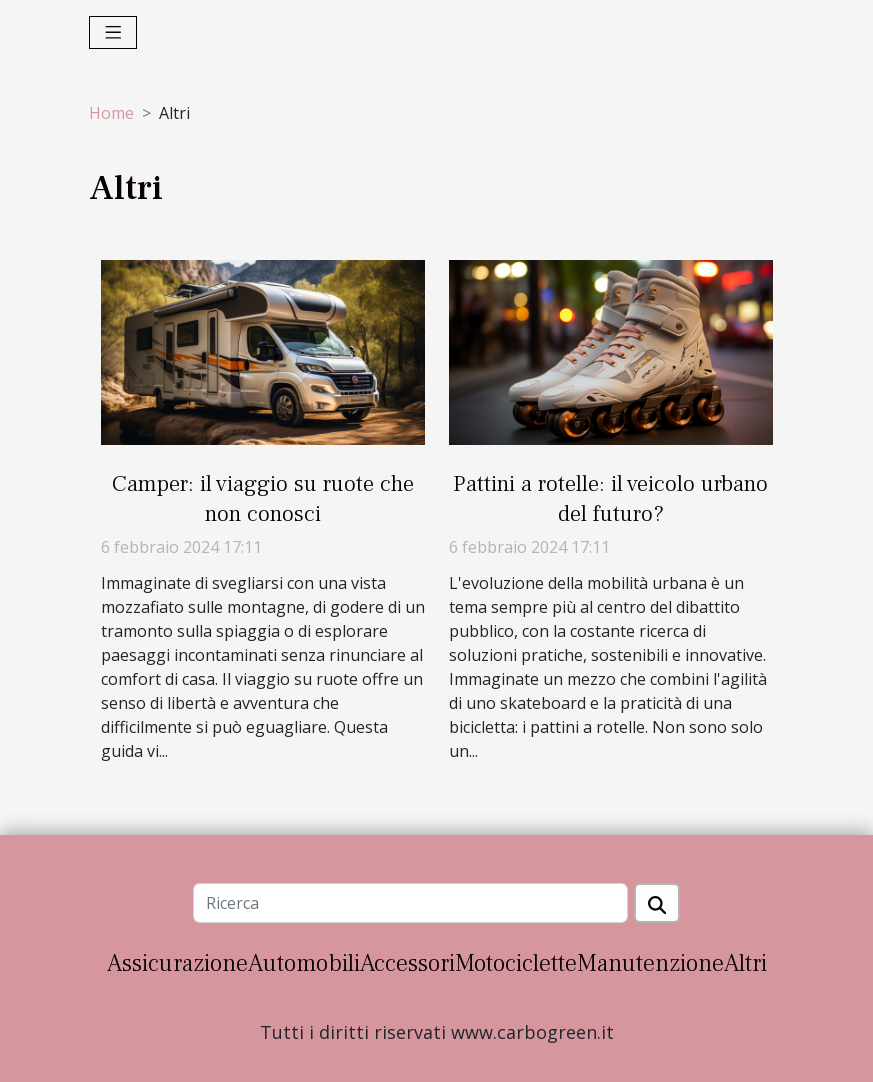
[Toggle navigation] (113, 32)
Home (111, 113)
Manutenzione (650, 963)
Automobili (304, 963)
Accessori (407, 963)
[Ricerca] (410, 903)
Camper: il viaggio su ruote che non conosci (263, 499)
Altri (745, 963)
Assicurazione (177, 963)
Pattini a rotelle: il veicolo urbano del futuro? (610, 499)
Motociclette (516, 963)
